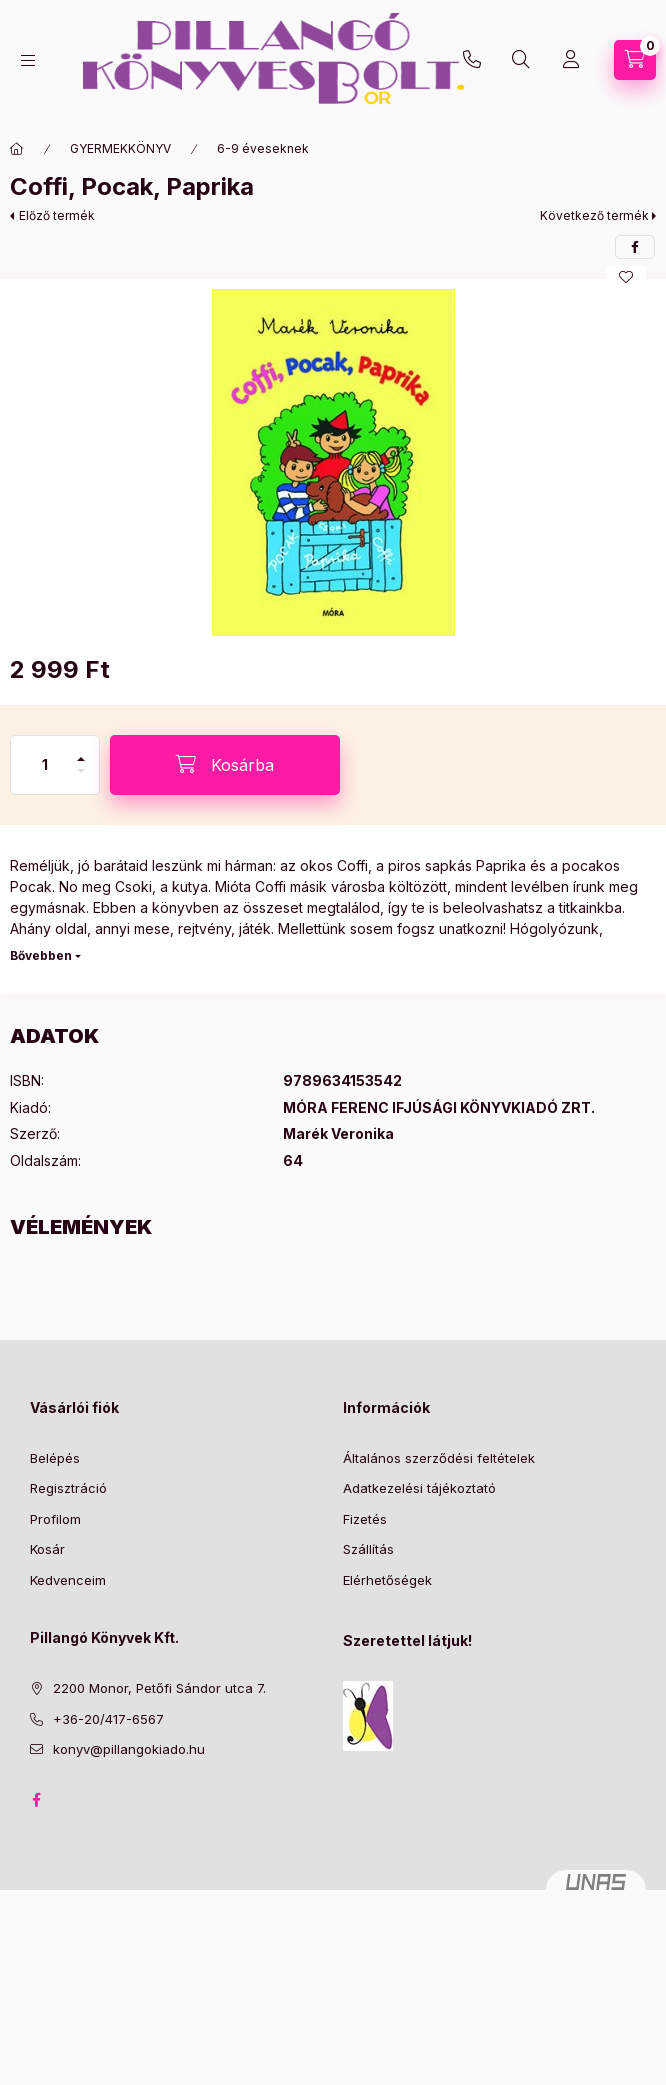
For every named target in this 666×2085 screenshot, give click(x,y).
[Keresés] (521, 60)
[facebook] (635, 247)
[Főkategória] (17, 149)
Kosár (47, 1549)
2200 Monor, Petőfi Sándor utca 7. (159, 1688)
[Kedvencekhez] (626, 277)
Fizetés (365, 1519)
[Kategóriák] (28, 60)
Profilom (55, 1519)
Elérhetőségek (387, 1580)
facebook (36, 1800)
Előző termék (57, 215)
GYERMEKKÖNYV (120, 148)
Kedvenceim (68, 1580)
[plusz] (81, 750)
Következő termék (594, 215)
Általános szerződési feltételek (439, 1458)
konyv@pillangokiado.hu (129, 1749)
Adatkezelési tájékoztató (419, 1488)
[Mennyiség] (45, 765)
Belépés (55, 1458)
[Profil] (571, 60)
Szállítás (368, 1549)
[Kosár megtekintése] (635, 60)
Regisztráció (68, 1488)
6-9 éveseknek (263, 148)
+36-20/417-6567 (472, 60)
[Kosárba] (225, 765)
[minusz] (81, 779)
